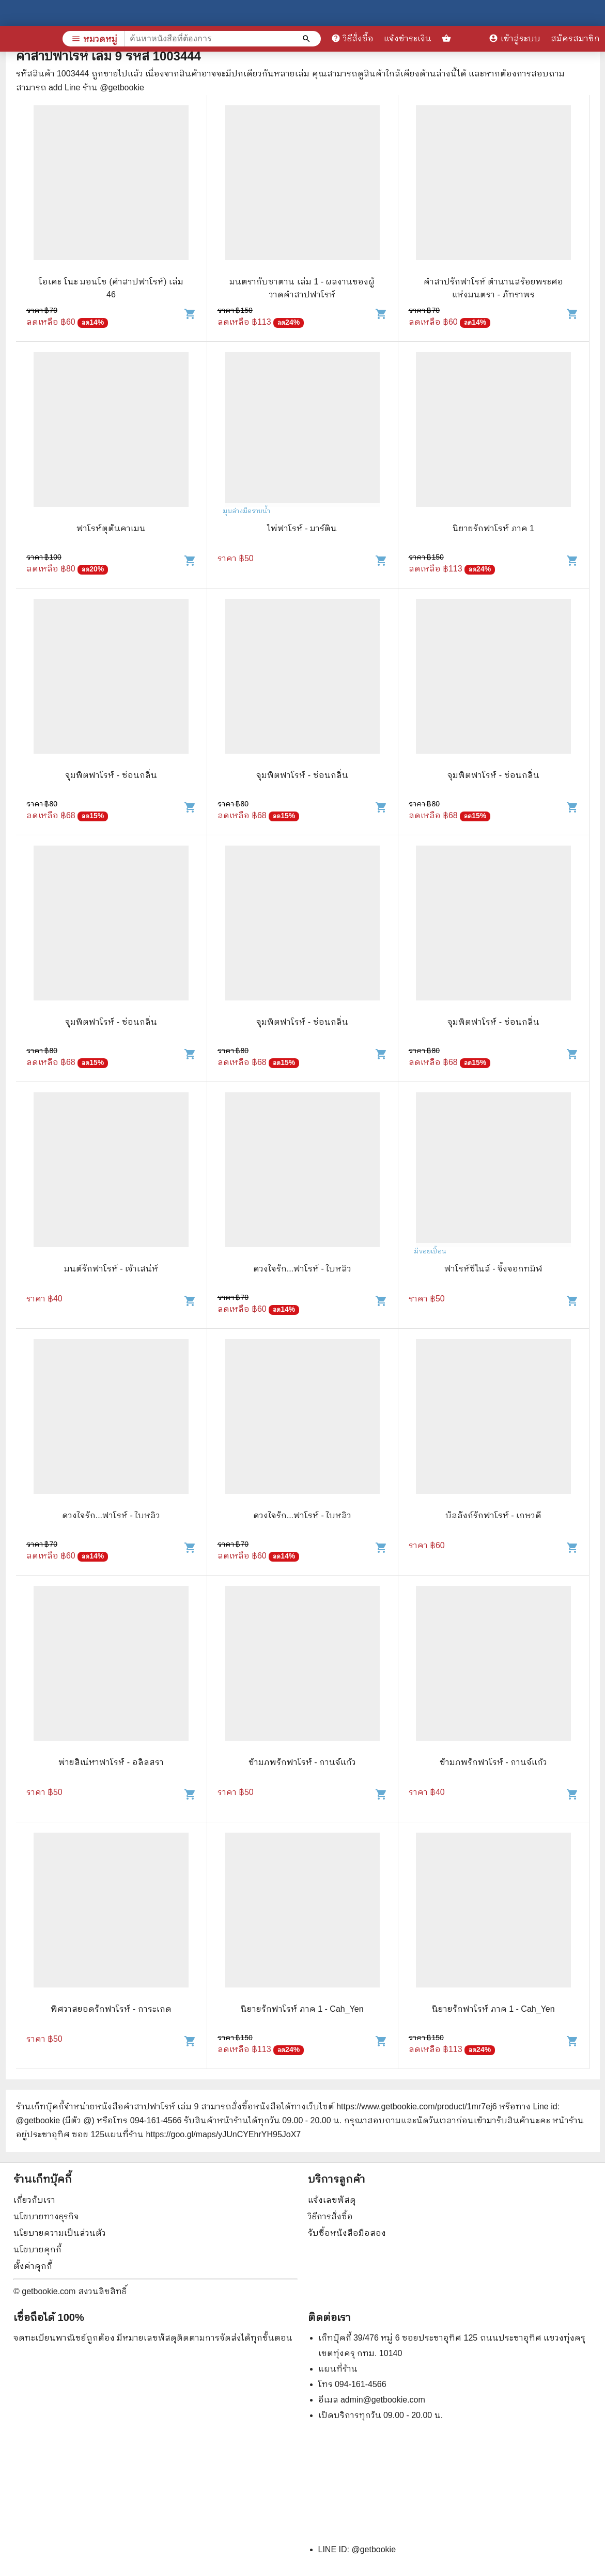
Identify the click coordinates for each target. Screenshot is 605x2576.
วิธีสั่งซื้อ (352, 38)
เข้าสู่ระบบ (514, 38)
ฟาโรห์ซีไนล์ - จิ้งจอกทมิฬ (493, 1268)
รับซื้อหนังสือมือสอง (347, 2233)
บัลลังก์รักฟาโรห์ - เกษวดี (493, 1515)
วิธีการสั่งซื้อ (330, 2216)
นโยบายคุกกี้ (37, 2249)
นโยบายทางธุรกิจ (46, 2216)
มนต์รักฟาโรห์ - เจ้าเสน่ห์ (111, 1268)
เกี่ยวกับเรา (34, 2200)
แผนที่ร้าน (338, 2368)
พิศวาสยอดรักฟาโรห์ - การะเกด (111, 2009)
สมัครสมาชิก (575, 38)
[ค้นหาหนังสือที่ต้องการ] (308, 38)
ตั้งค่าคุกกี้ (32, 2266)
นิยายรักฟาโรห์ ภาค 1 (493, 528)
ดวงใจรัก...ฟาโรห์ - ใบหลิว (302, 1268)
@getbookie (373, 2549)
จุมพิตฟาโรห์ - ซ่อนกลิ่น (111, 775)
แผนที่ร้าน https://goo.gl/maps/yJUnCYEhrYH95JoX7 (202, 2134)
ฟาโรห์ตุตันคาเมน (111, 528)
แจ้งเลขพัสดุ (332, 2200)
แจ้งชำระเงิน (407, 38)
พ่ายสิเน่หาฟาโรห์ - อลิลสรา (110, 1762)
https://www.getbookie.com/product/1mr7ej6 (416, 2106)
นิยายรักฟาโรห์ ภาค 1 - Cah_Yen (302, 2009)
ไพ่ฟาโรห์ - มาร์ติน (302, 528)
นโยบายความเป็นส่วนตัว (59, 2233)
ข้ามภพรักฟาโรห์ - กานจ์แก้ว (302, 1762)
